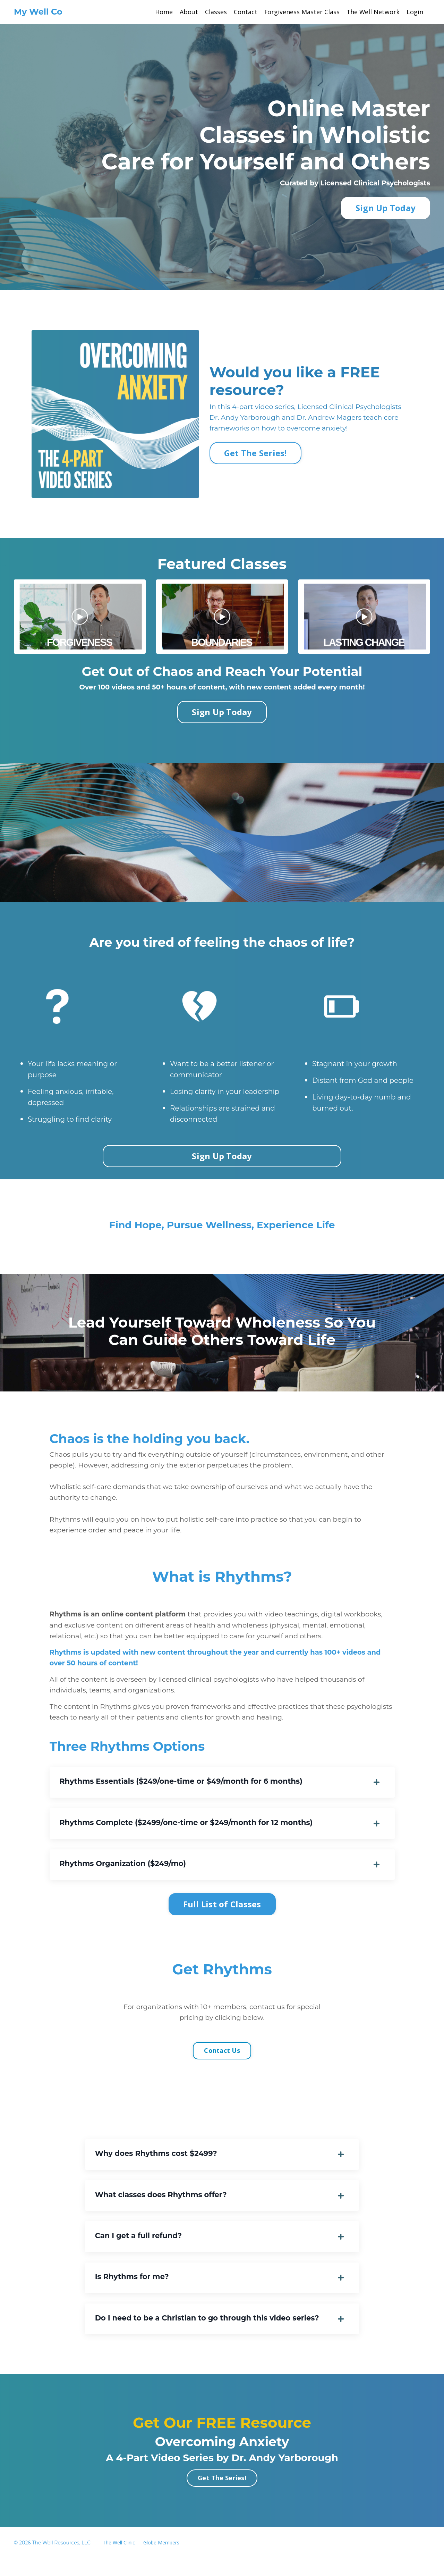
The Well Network (373, 12)
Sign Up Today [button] (386, 208)
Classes (215, 12)
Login (415, 12)
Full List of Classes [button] (222, 1914)
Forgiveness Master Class (301, 12)
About (188, 12)
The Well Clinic (119, 2560)
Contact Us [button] (222, 2061)
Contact (244, 12)
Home (163, 12)
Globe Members (161, 2560)
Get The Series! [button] (255, 454)
